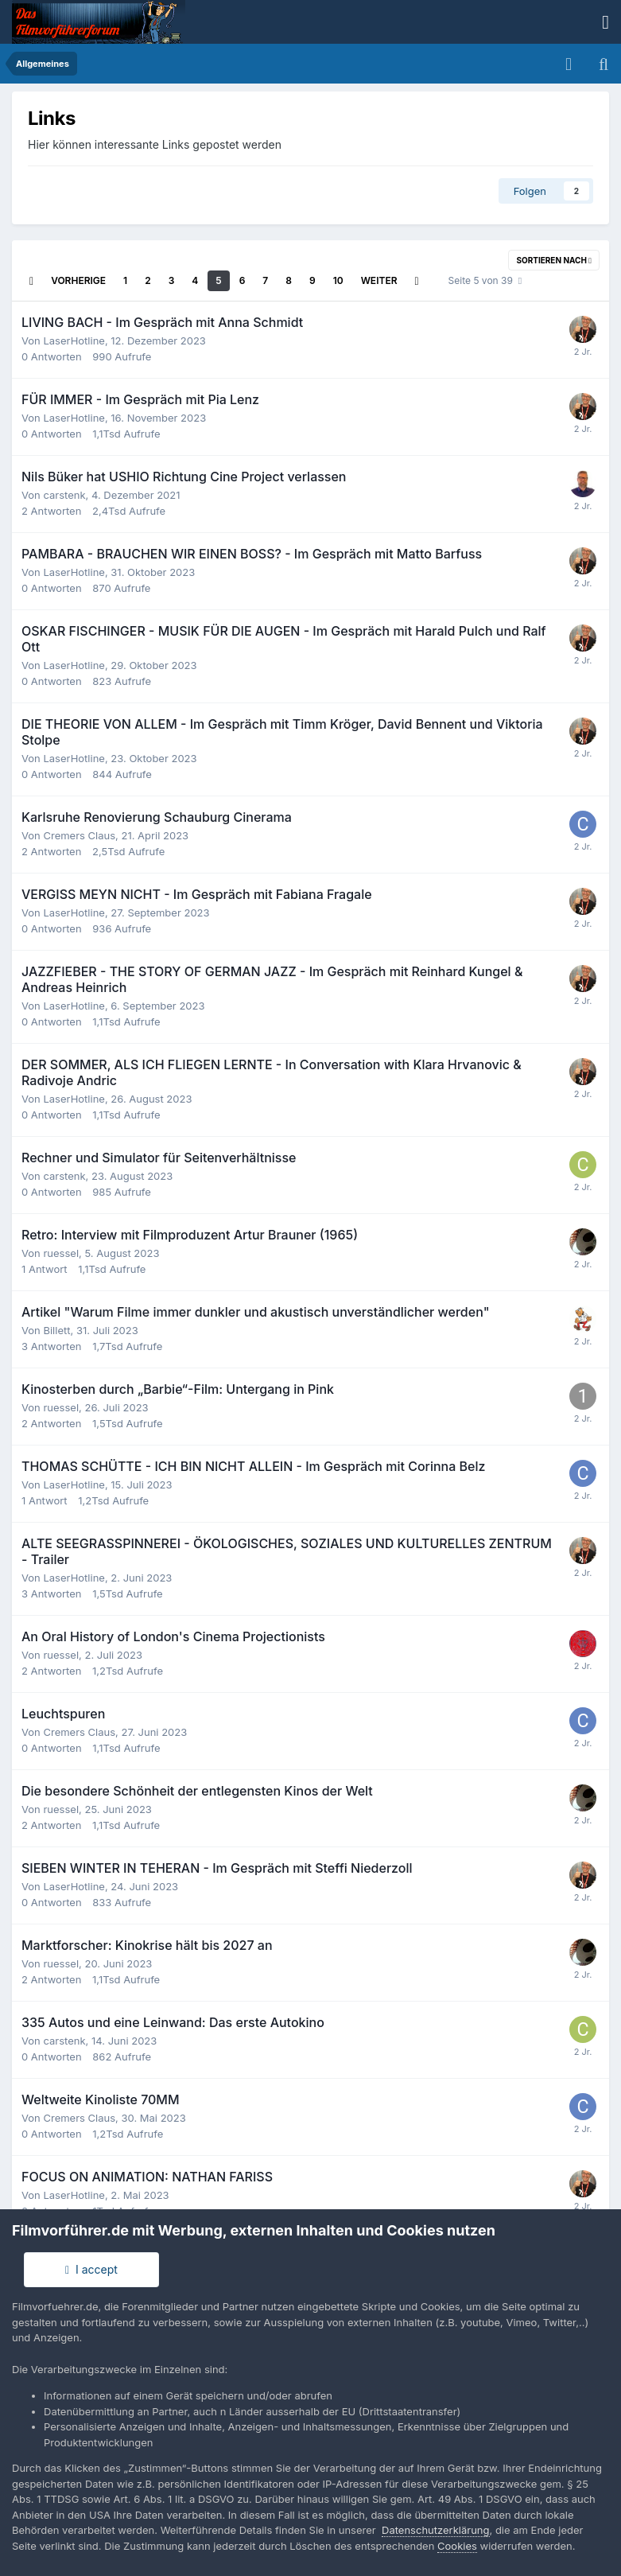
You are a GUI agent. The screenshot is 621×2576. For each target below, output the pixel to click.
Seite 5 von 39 (485, 280)
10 (338, 280)
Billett (56, 1330)
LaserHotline (73, 340)
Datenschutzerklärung (435, 2529)
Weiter (379, 280)
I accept (91, 2269)
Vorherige (78, 280)
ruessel (61, 1253)
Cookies (457, 2545)
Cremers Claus (79, 835)
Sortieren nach (554, 260)
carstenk (64, 494)
